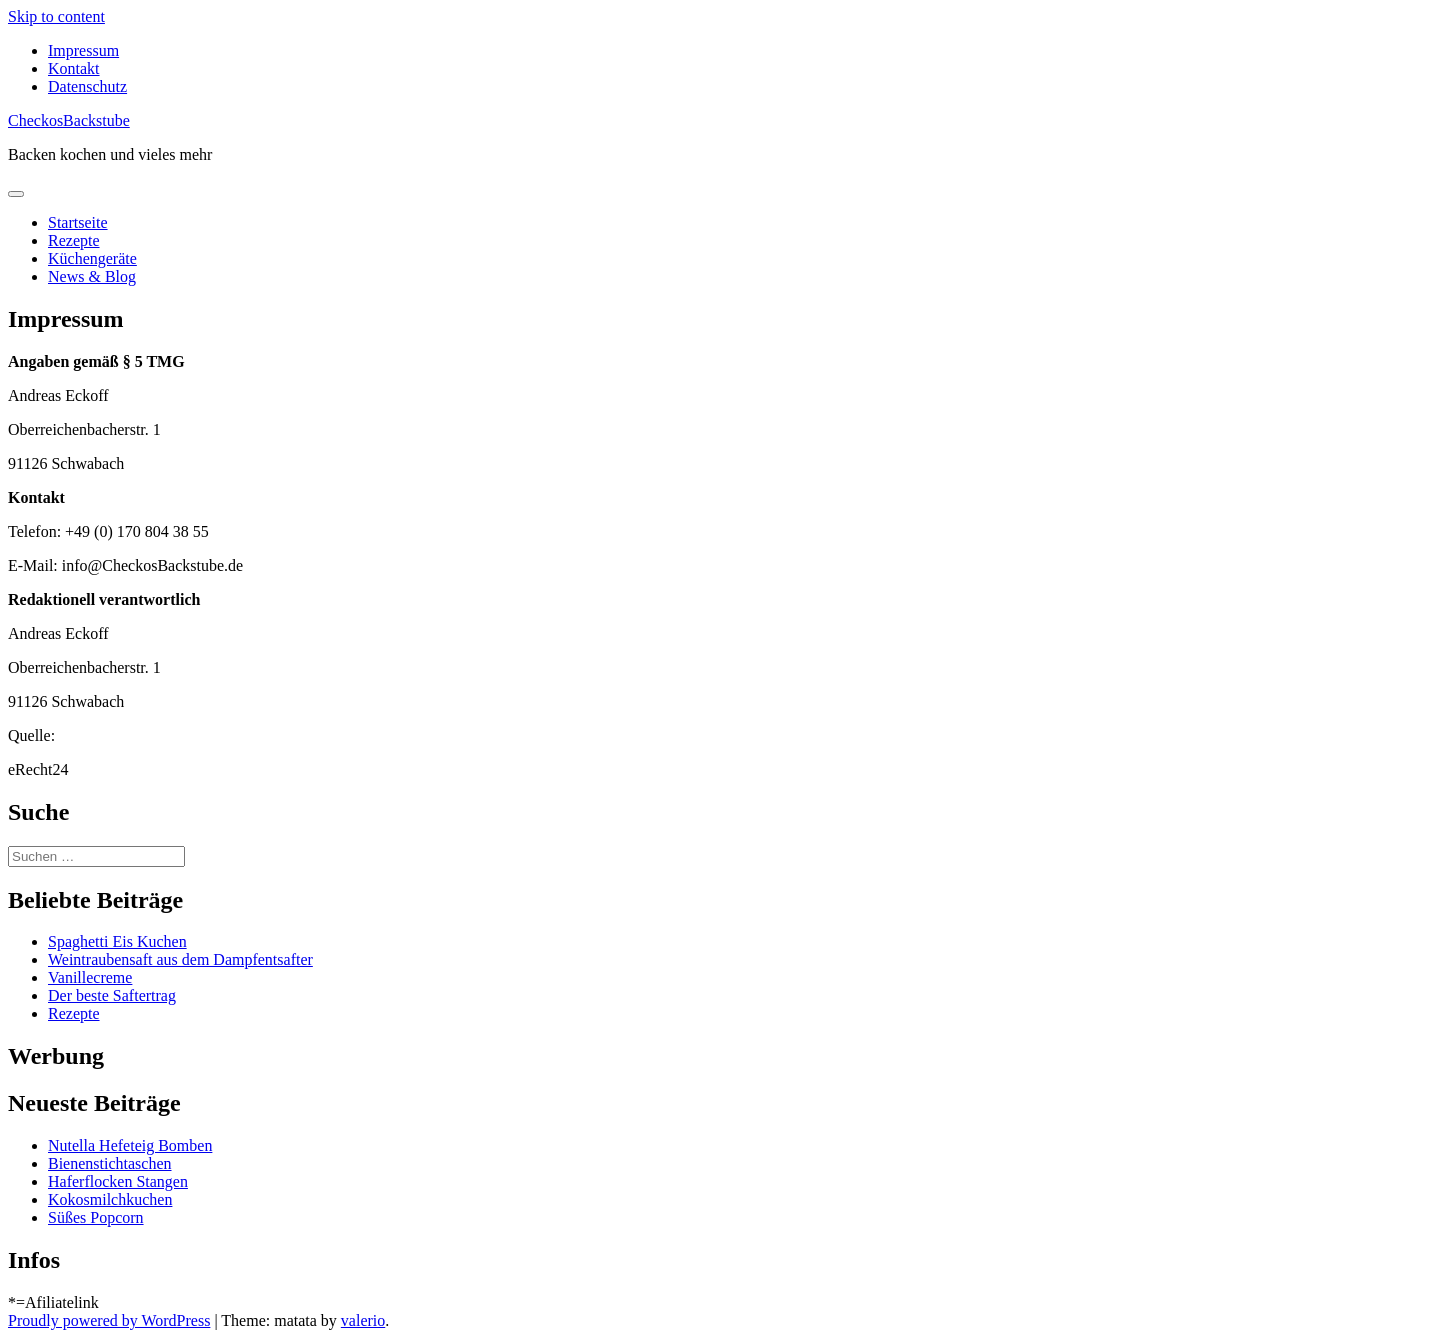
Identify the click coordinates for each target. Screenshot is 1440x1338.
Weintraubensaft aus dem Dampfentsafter (180, 959)
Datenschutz (87, 86)
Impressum (83, 50)
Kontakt (74, 68)
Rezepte (74, 240)
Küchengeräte (92, 258)
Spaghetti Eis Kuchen (117, 941)
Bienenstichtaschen (110, 1163)
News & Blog (92, 276)
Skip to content (56, 16)
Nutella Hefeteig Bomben (130, 1145)
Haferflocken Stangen (118, 1181)
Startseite (78, 222)
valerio (363, 1320)
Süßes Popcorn (96, 1217)
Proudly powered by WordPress (109, 1320)
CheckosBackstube (69, 120)
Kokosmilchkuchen (110, 1199)
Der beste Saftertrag (112, 995)
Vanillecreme (90, 977)
